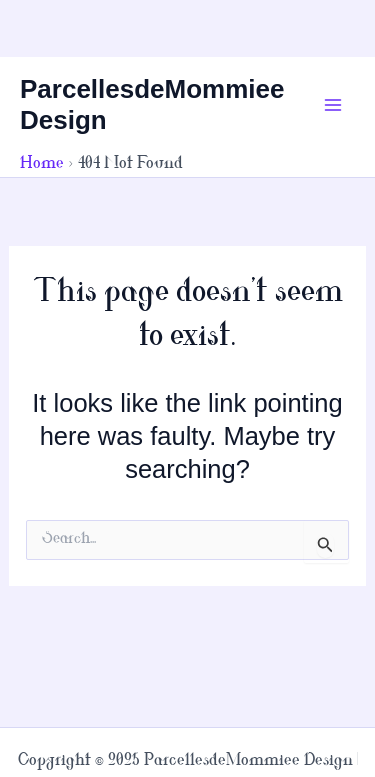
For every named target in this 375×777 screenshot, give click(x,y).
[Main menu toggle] (333, 105)
